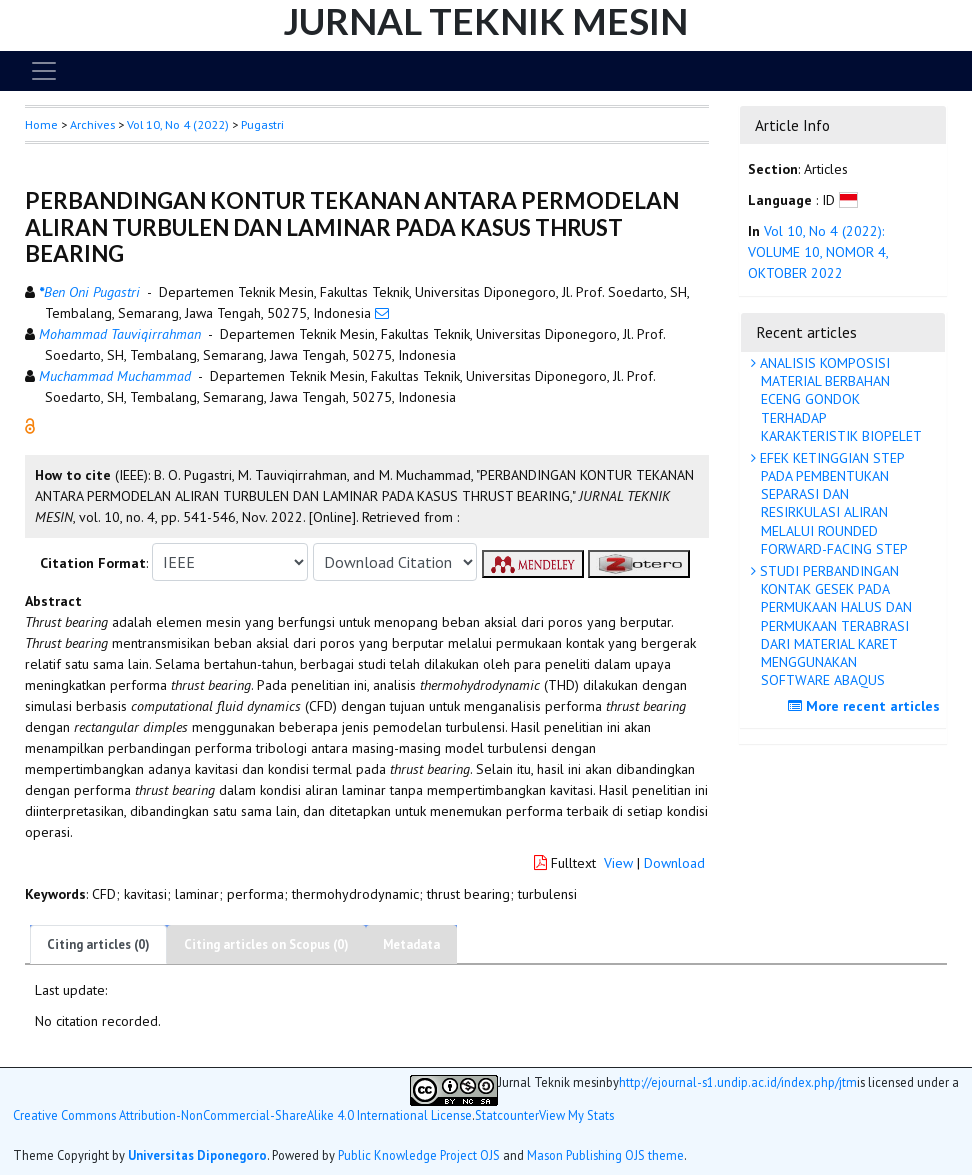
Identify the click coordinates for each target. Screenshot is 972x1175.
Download (674, 863)
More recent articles (866, 706)
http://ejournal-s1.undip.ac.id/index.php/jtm (738, 1082)
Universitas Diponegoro (197, 1155)
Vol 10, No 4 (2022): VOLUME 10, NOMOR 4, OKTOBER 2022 (818, 252)
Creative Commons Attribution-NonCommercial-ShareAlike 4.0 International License (242, 1115)
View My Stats (576, 1115)
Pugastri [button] (262, 124)
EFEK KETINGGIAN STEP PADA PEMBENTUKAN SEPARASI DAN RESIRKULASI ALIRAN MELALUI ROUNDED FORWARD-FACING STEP (832, 503)
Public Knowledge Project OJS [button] (419, 1155)
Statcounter (507, 1115)
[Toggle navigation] (44, 71)
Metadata (411, 944)
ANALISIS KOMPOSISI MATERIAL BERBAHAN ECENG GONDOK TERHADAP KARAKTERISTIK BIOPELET (839, 399)
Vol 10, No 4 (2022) (178, 124)
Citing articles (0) (98, 944)
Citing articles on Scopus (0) (266, 944)
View (618, 863)
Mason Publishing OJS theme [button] (605, 1155)
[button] (30, 425)
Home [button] (41, 124)
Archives (92, 124)
